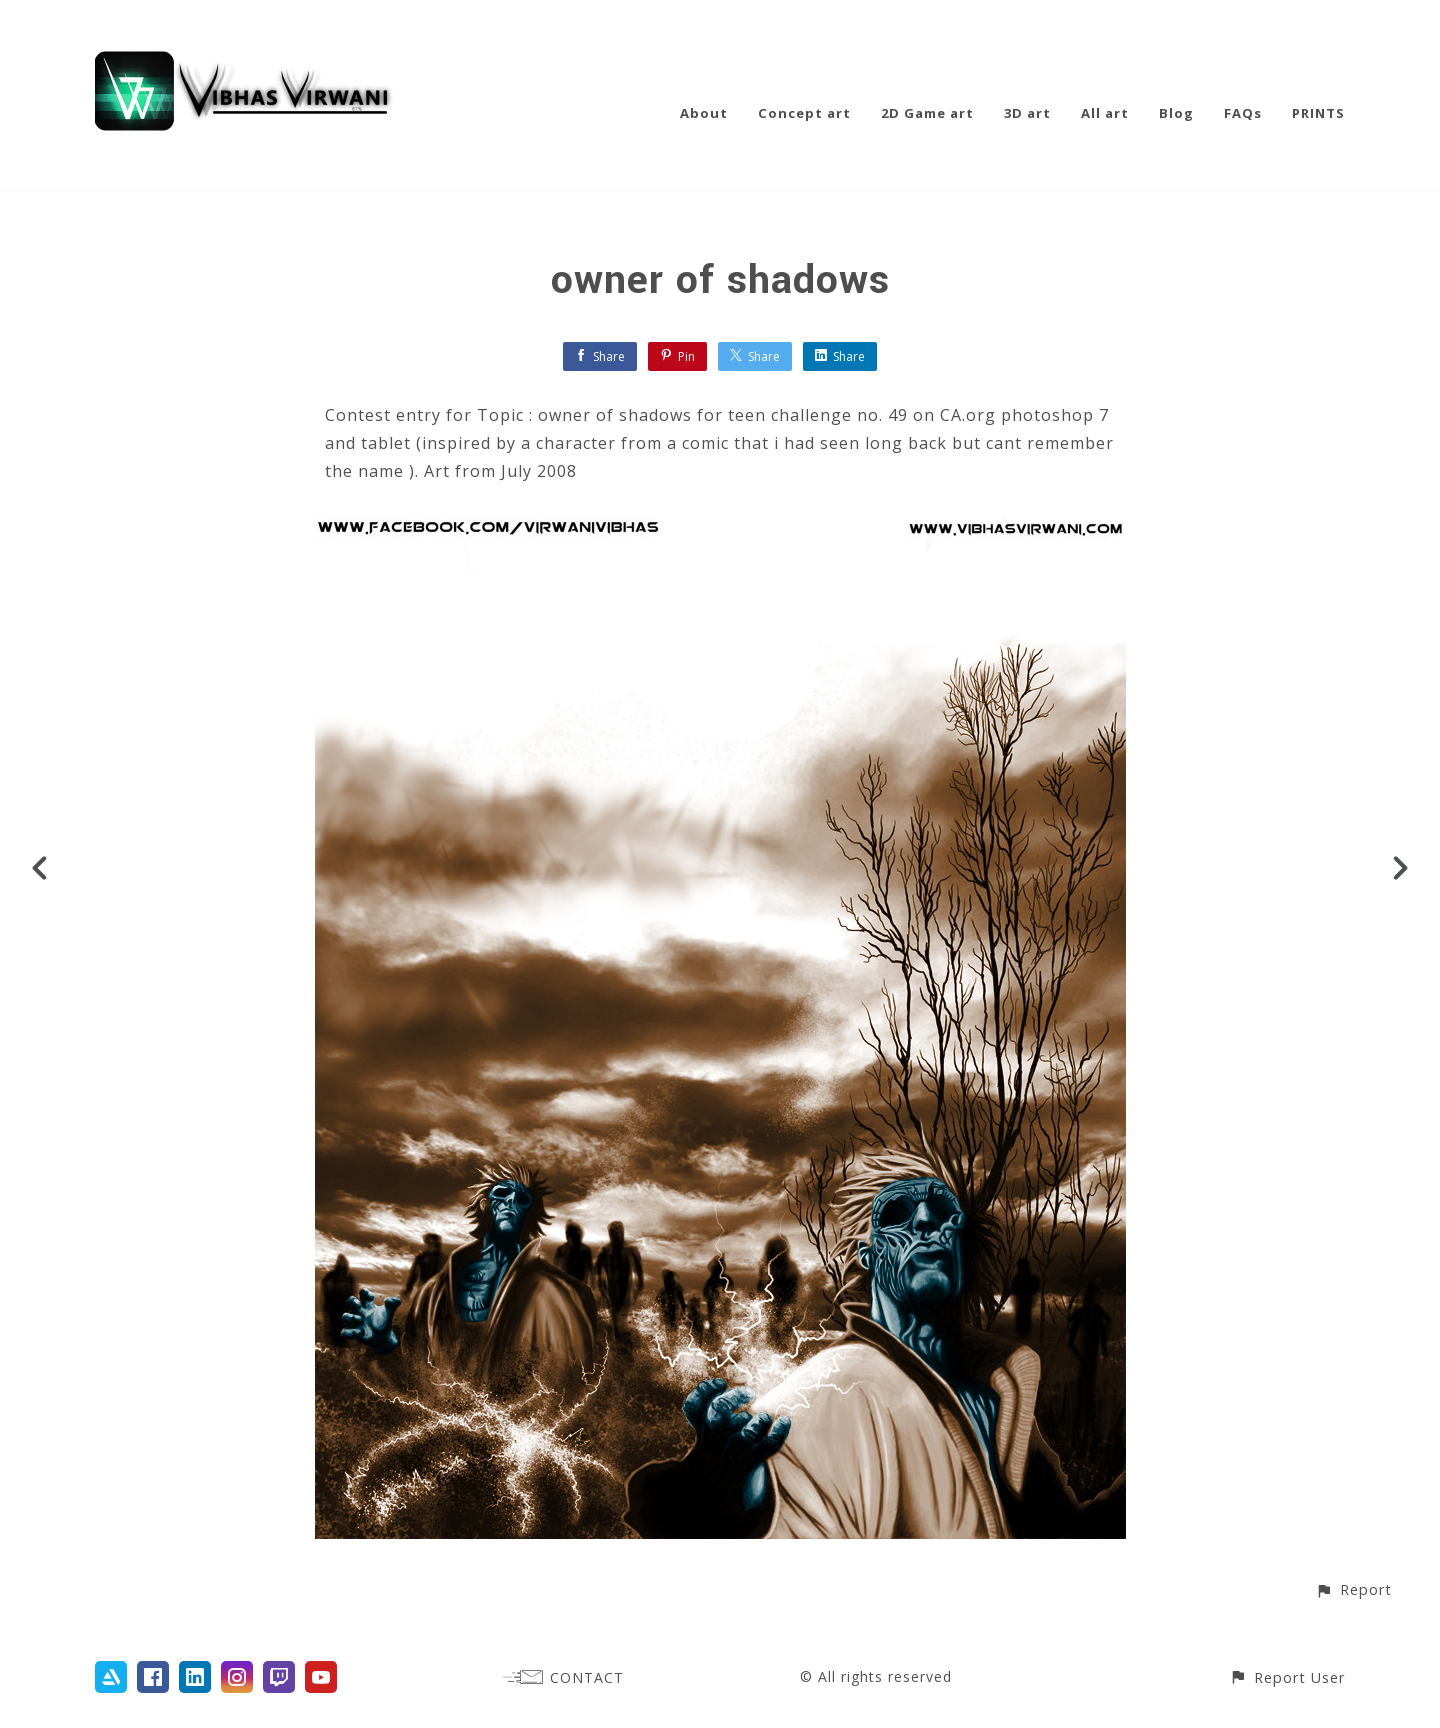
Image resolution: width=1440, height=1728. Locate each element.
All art (1105, 113)
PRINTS (1318, 113)
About (704, 113)
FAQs (1243, 113)
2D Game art (927, 113)
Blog (1176, 113)
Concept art (804, 113)
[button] (1353, 1589)
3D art (1027, 113)
